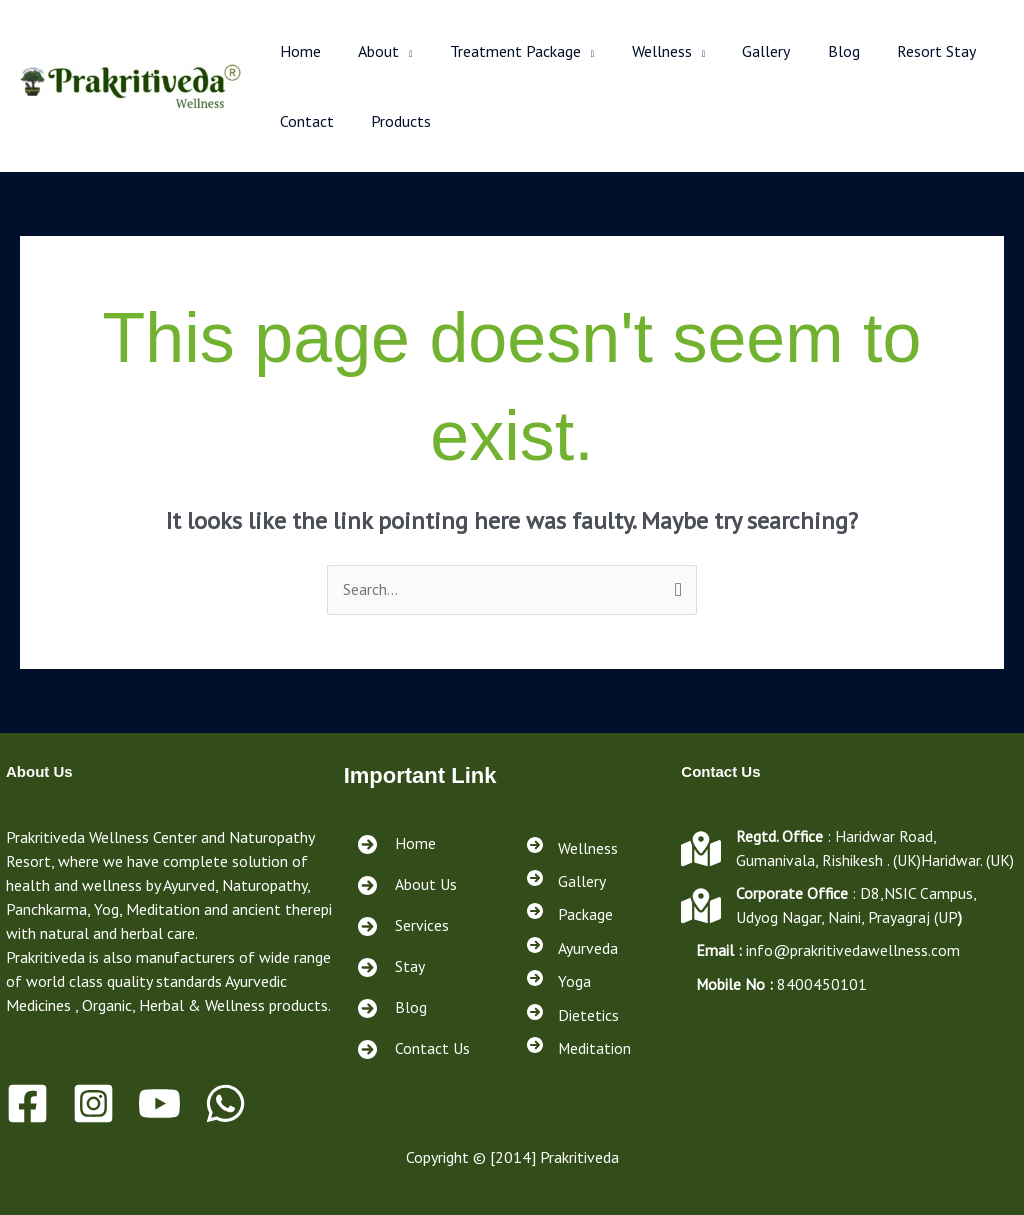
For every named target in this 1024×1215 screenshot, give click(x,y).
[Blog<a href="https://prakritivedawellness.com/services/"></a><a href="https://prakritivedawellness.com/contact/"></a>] (390, 1008)
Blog (815, 51)
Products (393, 121)
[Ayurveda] (572, 949)
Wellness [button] (643, 51)
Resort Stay (902, 51)
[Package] (570, 915)
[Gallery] (566, 881)
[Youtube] (159, 1103)
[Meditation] (579, 1051)
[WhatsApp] (225, 1103)
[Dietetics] (573, 1017)
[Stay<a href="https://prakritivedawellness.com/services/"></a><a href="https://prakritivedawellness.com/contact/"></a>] (389, 967)
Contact (304, 121)
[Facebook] (27, 1103)
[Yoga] (559, 983)
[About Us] (405, 885)
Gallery (743, 51)
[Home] (395, 844)
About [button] (370, 51)
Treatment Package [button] (502, 51)
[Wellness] (572, 847)
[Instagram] (93, 1103)
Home (297, 51)
